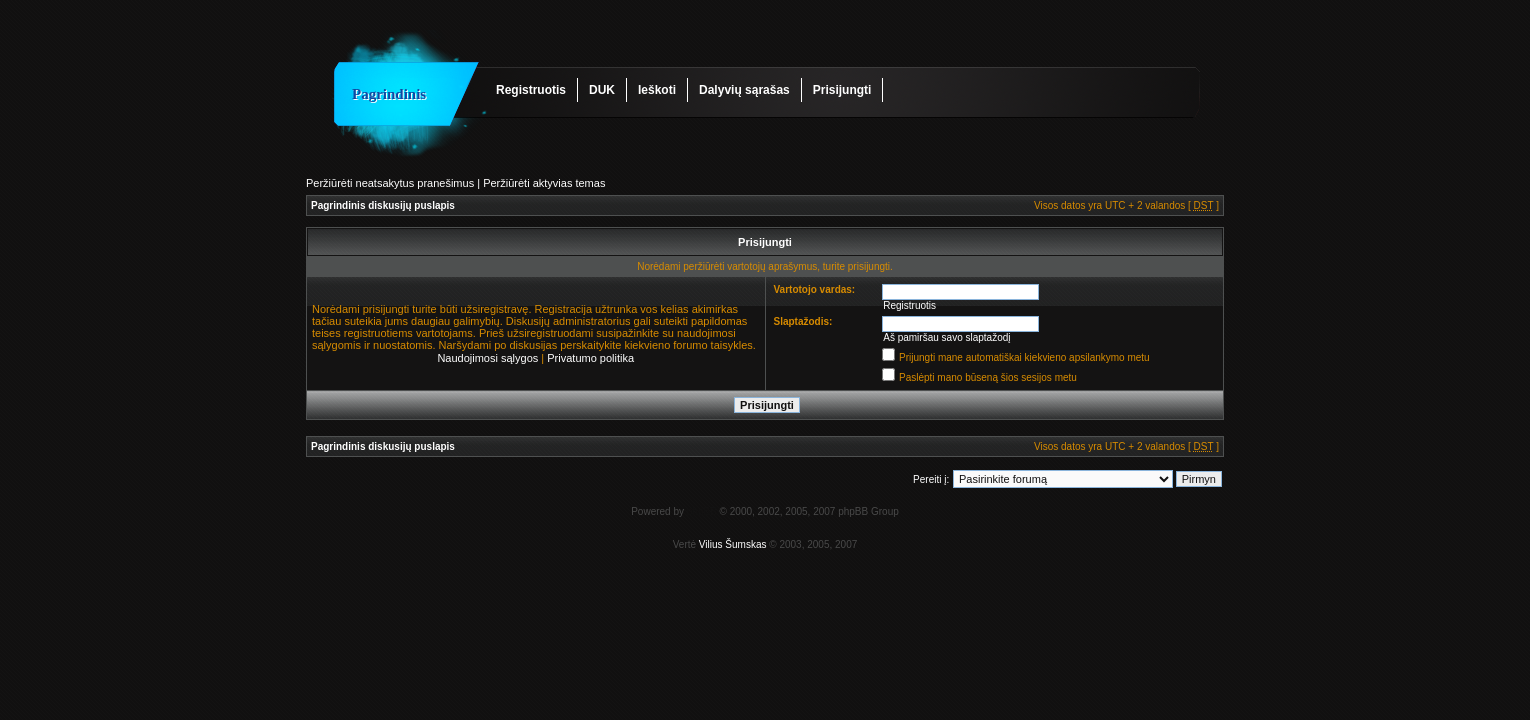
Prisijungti (842, 90)
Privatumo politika (590, 358)
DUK (602, 90)
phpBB (702, 511)
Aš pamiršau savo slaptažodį (946, 337)
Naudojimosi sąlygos (487, 358)
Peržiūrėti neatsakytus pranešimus (390, 183)
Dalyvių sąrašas (744, 90)
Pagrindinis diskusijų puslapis (383, 205)
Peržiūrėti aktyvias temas (544, 183)
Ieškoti (657, 90)
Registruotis (531, 90)
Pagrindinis (389, 94)
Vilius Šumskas (733, 544)
